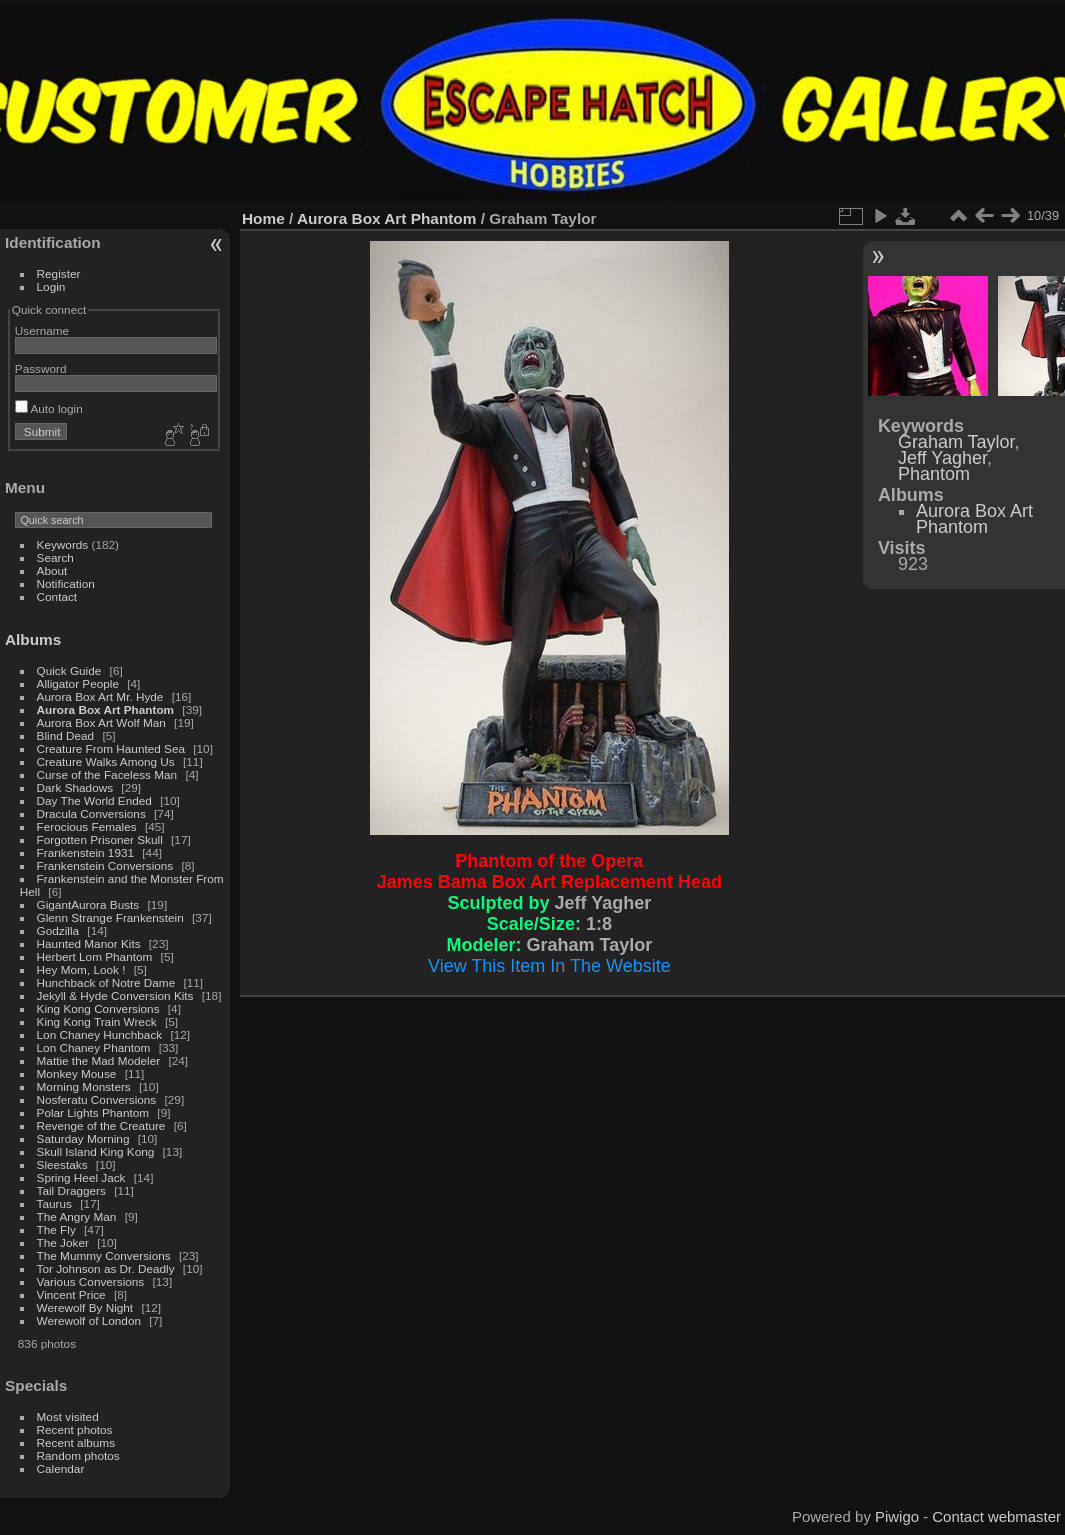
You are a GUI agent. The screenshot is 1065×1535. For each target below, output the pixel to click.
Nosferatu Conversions (97, 1099)
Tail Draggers (71, 1190)
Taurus (54, 1203)
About (52, 570)
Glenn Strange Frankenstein (110, 917)
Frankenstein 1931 (85, 852)
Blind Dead (66, 735)
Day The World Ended (94, 800)
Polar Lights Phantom (93, 1112)
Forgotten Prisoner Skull (100, 839)
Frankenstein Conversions (105, 865)
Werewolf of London (89, 1320)
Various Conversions (91, 1281)
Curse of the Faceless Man (107, 774)
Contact (57, 596)
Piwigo (897, 1516)
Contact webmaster (996, 1516)
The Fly (56, 1229)
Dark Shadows (75, 787)
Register (59, 273)
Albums (33, 639)
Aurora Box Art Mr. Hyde (100, 696)
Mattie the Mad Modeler (99, 1060)
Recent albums (76, 1442)
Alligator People (78, 683)
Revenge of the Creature (101, 1125)
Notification (66, 583)
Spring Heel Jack (81, 1177)
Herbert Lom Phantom (95, 956)
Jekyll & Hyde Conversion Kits (115, 995)
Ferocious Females (87, 826)
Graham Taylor (956, 442)
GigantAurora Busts (88, 904)
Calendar (61, 1468)
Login (51, 286)
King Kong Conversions (98, 1008)
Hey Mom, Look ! (81, 969)
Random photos (78, 1455)
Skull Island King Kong (96, 1151)
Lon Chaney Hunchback (100, 1034)
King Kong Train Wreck (97, 1021)
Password (41, 368)
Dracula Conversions (91, 813)
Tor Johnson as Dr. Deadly (106, 1268)
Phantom (934, 474)
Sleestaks (62, 1164)
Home (263, 218)
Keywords (63, 544)
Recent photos (75, 1429)
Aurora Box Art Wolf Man (101, 722)
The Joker (63, 1242)
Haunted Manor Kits (89, 943)
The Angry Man (77, 1216)
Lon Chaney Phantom (94, 1047)
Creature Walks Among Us (106, 761)
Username (42, 330)
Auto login (49, 408)
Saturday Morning (83, 1138)
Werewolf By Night (85, 1307)
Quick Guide (69, 670)
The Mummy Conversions (104, 1255)
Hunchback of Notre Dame (106, 982)
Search (55, 557)
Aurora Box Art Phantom (106, 709)
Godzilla (58, 930)
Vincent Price (71, 1294)
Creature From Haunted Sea (111, 748)
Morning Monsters (84, 1086)
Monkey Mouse (77, 1073)
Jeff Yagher (942, 458)
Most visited (68, 1416)
